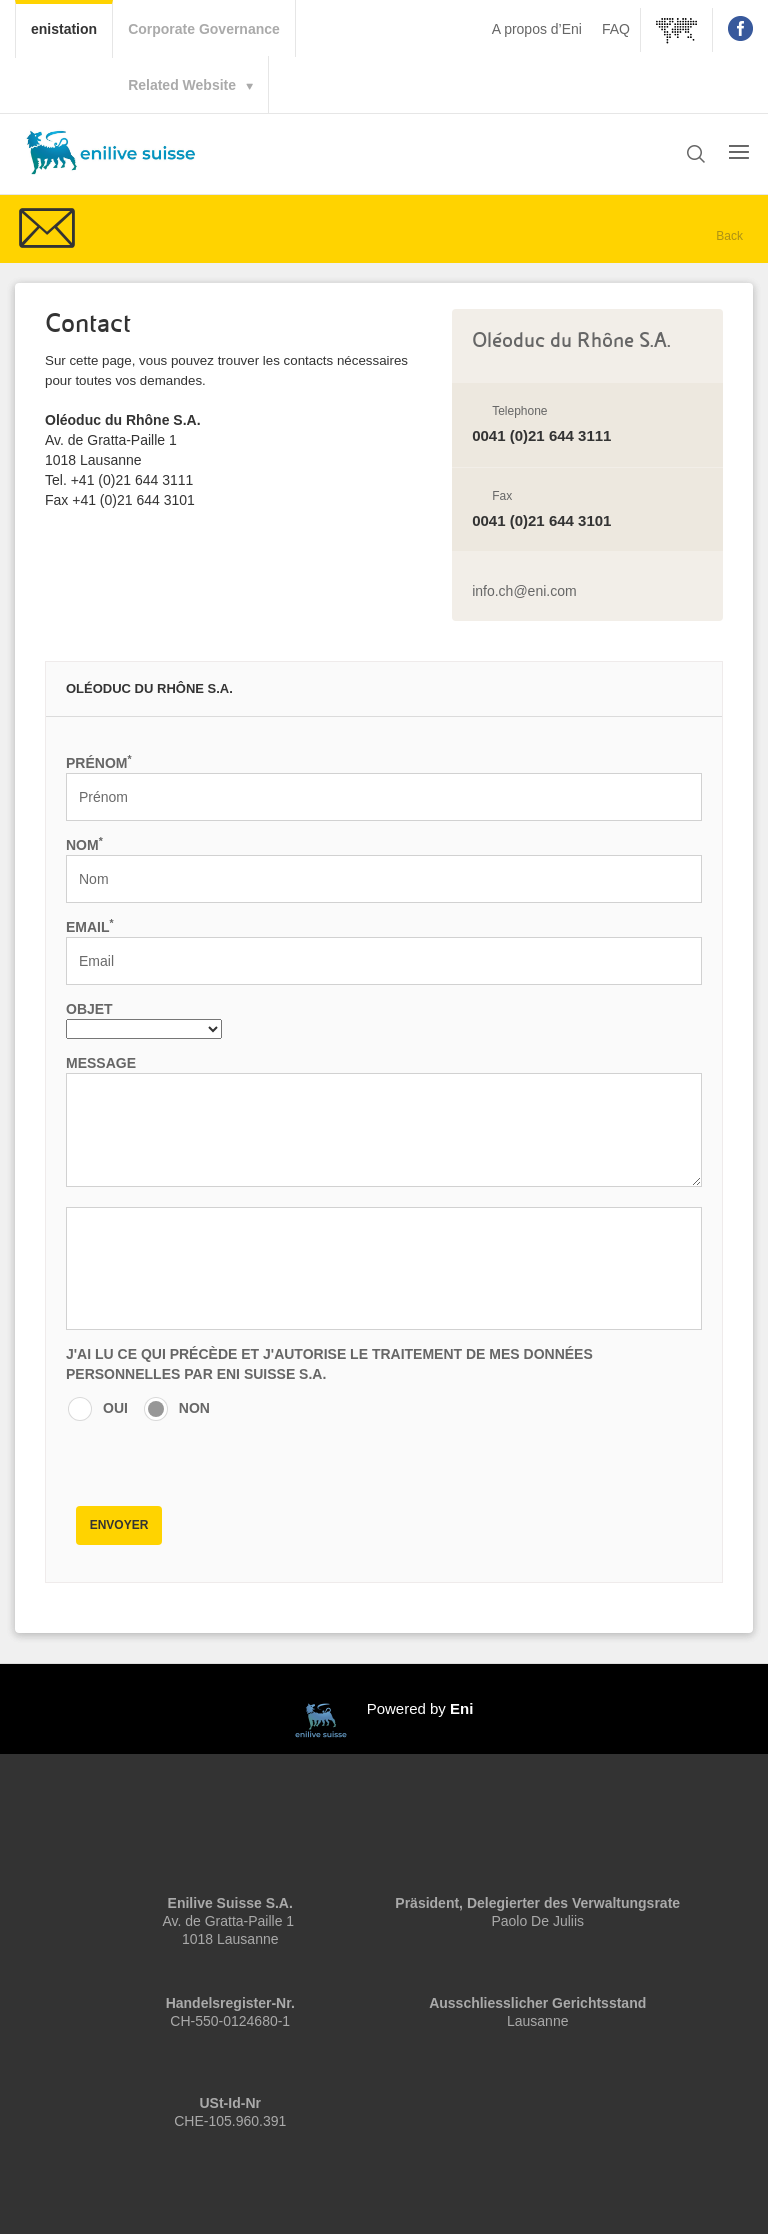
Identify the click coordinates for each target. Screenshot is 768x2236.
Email (90, 926)
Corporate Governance (204, 29)
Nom (84, 844)
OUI (115, 1408)
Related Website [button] (182, 85)
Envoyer (119, 1525)
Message (101, 1063)
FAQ (616, 29)
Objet (89, 1009)
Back (729, 236)
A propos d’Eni (537, 29)
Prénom (99, 762)
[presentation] (218, 1459)
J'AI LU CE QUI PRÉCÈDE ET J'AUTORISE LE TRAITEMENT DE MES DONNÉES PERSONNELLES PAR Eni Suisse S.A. (329, 1364)
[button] (696, 155)
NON (194, 1408)
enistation (71, 27)
